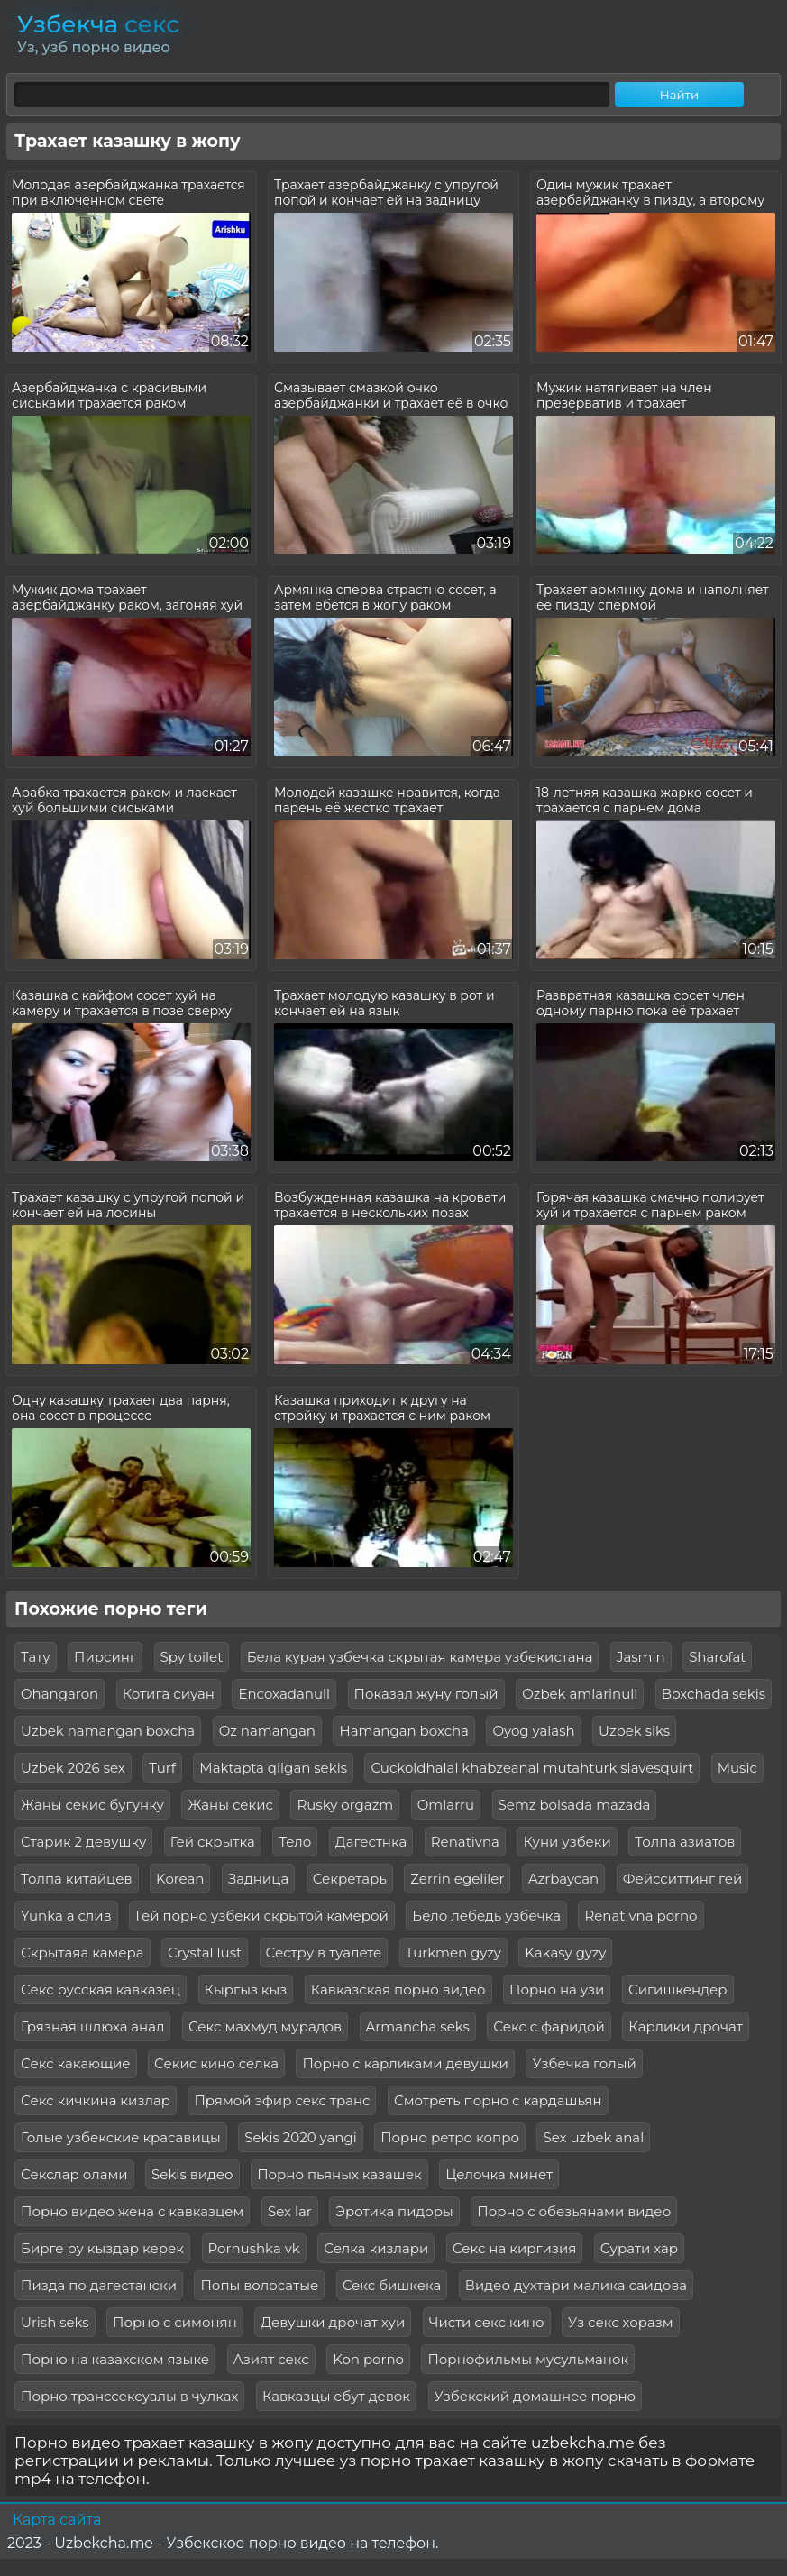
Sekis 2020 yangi (300, 2137)
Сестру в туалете (324, 1952)
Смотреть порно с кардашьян (498, 2100)
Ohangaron (59, 1693)
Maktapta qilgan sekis (273, 1767)
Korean (180, 1878)
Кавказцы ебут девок (336, 2396)
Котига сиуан (169, 1693)
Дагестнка (371, 1841)
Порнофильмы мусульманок (527, 2359)
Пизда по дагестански (99, 2285)
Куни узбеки (566, 1841)
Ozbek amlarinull (579, 1693)
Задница (258, 1878)
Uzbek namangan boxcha (108, 1730)
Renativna (465, 1841)
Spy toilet (192, 1656)
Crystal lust (205, 1952)
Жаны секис (230, 1804)
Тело (295, 1841)
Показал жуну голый (426, 1693)
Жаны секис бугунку (92, 1804)
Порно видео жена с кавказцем (132, 2211)
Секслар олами (74, 2174)
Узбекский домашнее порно (535, 2396)
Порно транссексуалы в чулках (129, 2396)
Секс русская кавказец (100, 1989)
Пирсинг (105, 1656)
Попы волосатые (259, 2285)
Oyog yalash (533, 1730)
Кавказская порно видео (398, 1989)
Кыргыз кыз (246, 1989)
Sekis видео (192, 2174)
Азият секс (271, 2359)
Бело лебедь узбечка (486, 1915)
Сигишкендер (678, 1989)
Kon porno (368, 2359)
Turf (162, 1767)
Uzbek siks (634, 1730)
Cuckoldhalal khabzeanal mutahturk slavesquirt (532, 1767)
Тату (35, 1656)
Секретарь (350, 1878)
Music (737, 1767)
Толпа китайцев (77, 1878)
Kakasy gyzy (565, 1952)
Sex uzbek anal (593, 2137)
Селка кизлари (376, 2248)
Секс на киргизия (515, 2248)
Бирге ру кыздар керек (102, 2248)
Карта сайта (57, 2519)
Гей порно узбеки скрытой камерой (262, 1915)
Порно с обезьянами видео (574, 2211)
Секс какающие (76, 2063)
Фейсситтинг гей (683, 1878)
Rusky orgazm (345, 1804)
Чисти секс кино (486, 2322)
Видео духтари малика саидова (576, 2285)
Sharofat (717, 1656)
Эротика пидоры (394, 2211)
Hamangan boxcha (404, 1730)
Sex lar (290, 2211)
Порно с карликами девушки (405, 2063)
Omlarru (445, 1804)
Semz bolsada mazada (575, 1804)
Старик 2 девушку (83, 1841)
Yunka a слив (66, 1915)
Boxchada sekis (713, 1693)
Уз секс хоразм (620, 2322)
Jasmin (641, 1656)
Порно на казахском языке (115, 2359)
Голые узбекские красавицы (121, 2137)
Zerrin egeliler (457, 1878)
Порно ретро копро (449, 2137)
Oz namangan (267, 1730)
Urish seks (55, 2322)
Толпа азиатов (685, 1841)
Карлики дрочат (685, 2026)
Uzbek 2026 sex (73, 1767)
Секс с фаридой (549, 2026)
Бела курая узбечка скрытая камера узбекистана (420, 1656)
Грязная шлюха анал (92, 2026)
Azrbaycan (563, 1878)
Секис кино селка (216, 2063)
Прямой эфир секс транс (282, 2100)
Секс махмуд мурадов (265, 2026)
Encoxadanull (284, 1693)
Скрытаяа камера (82, 1952)
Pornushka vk (254, 2248)
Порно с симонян (175, 2322)
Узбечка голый (584, 2063)
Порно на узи (556, 1989)
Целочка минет (499, 2174)
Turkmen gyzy (453, 1952)
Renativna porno (640, 1915)
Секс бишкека (392, 2285)
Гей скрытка (212, 1841)
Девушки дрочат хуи (333, 2322)
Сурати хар (639, 2248)
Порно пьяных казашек (339, 2174)
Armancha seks (418, 2026)
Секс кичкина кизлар (95, 2100)
